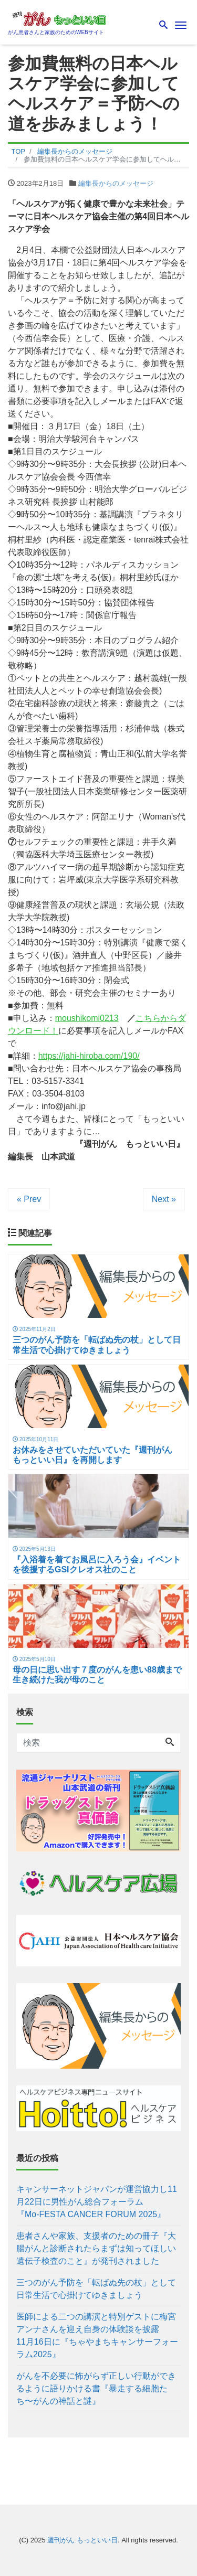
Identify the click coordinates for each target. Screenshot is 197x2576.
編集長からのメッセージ (115, 183)
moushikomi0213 (87, 1018)
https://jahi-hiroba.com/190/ (89, 1055)
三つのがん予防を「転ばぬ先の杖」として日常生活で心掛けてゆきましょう (96, 2289)
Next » (164, 1199)
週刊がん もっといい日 (82, 2540)
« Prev (29, 1199)
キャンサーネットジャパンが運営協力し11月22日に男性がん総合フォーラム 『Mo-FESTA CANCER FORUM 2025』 (96, 2202)
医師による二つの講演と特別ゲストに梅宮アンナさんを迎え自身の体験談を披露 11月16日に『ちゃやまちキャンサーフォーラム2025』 (98, 2335)
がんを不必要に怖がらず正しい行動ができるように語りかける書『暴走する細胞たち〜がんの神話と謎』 (96, 2388)
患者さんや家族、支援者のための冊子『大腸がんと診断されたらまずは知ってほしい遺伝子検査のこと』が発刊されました (96, 2248)
